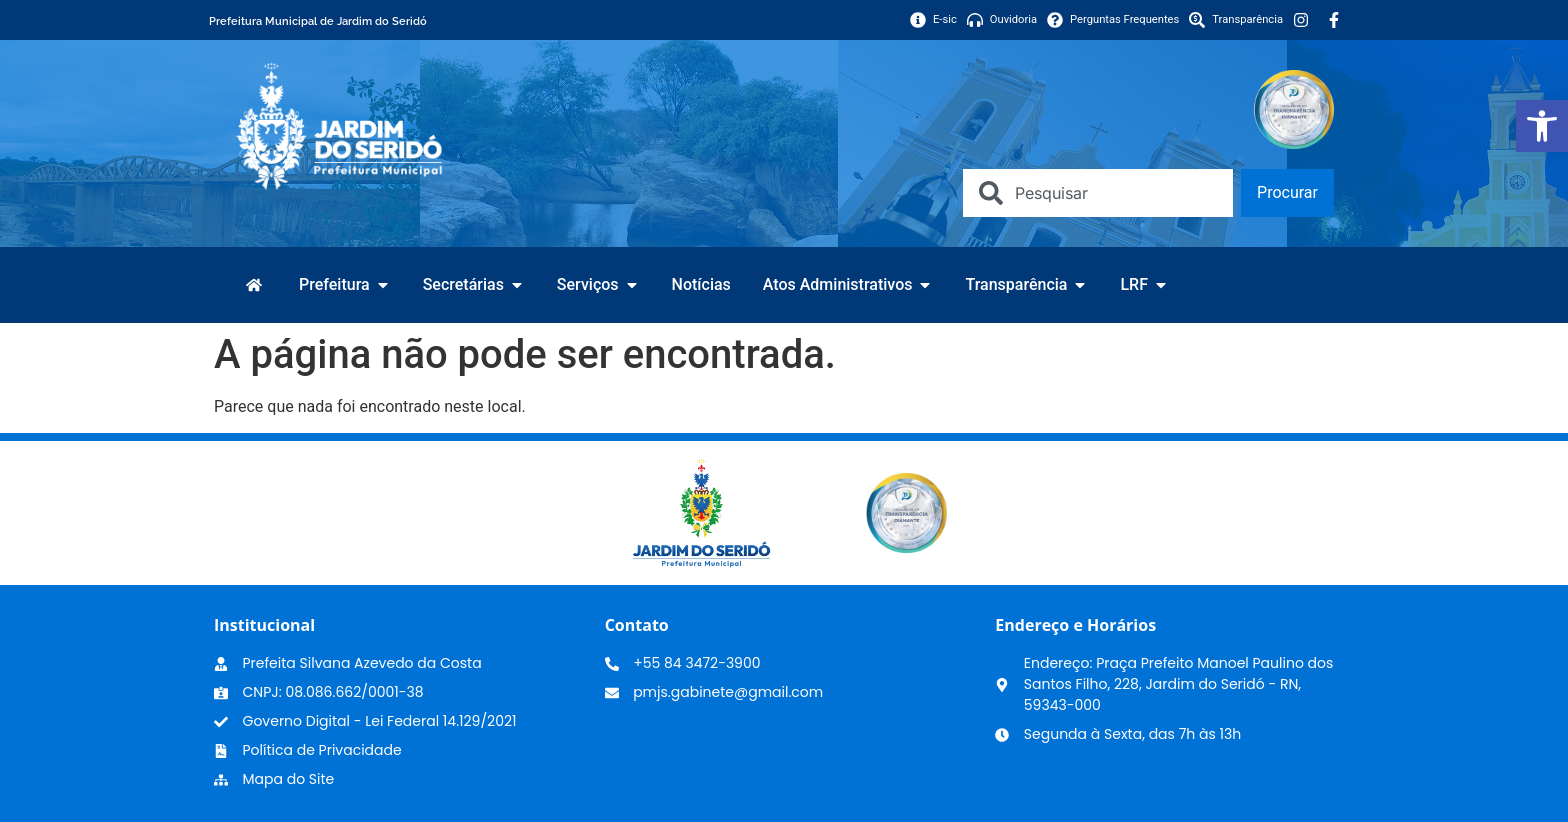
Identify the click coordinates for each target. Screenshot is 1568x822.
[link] (1542, 126)
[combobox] (1098, 193)
